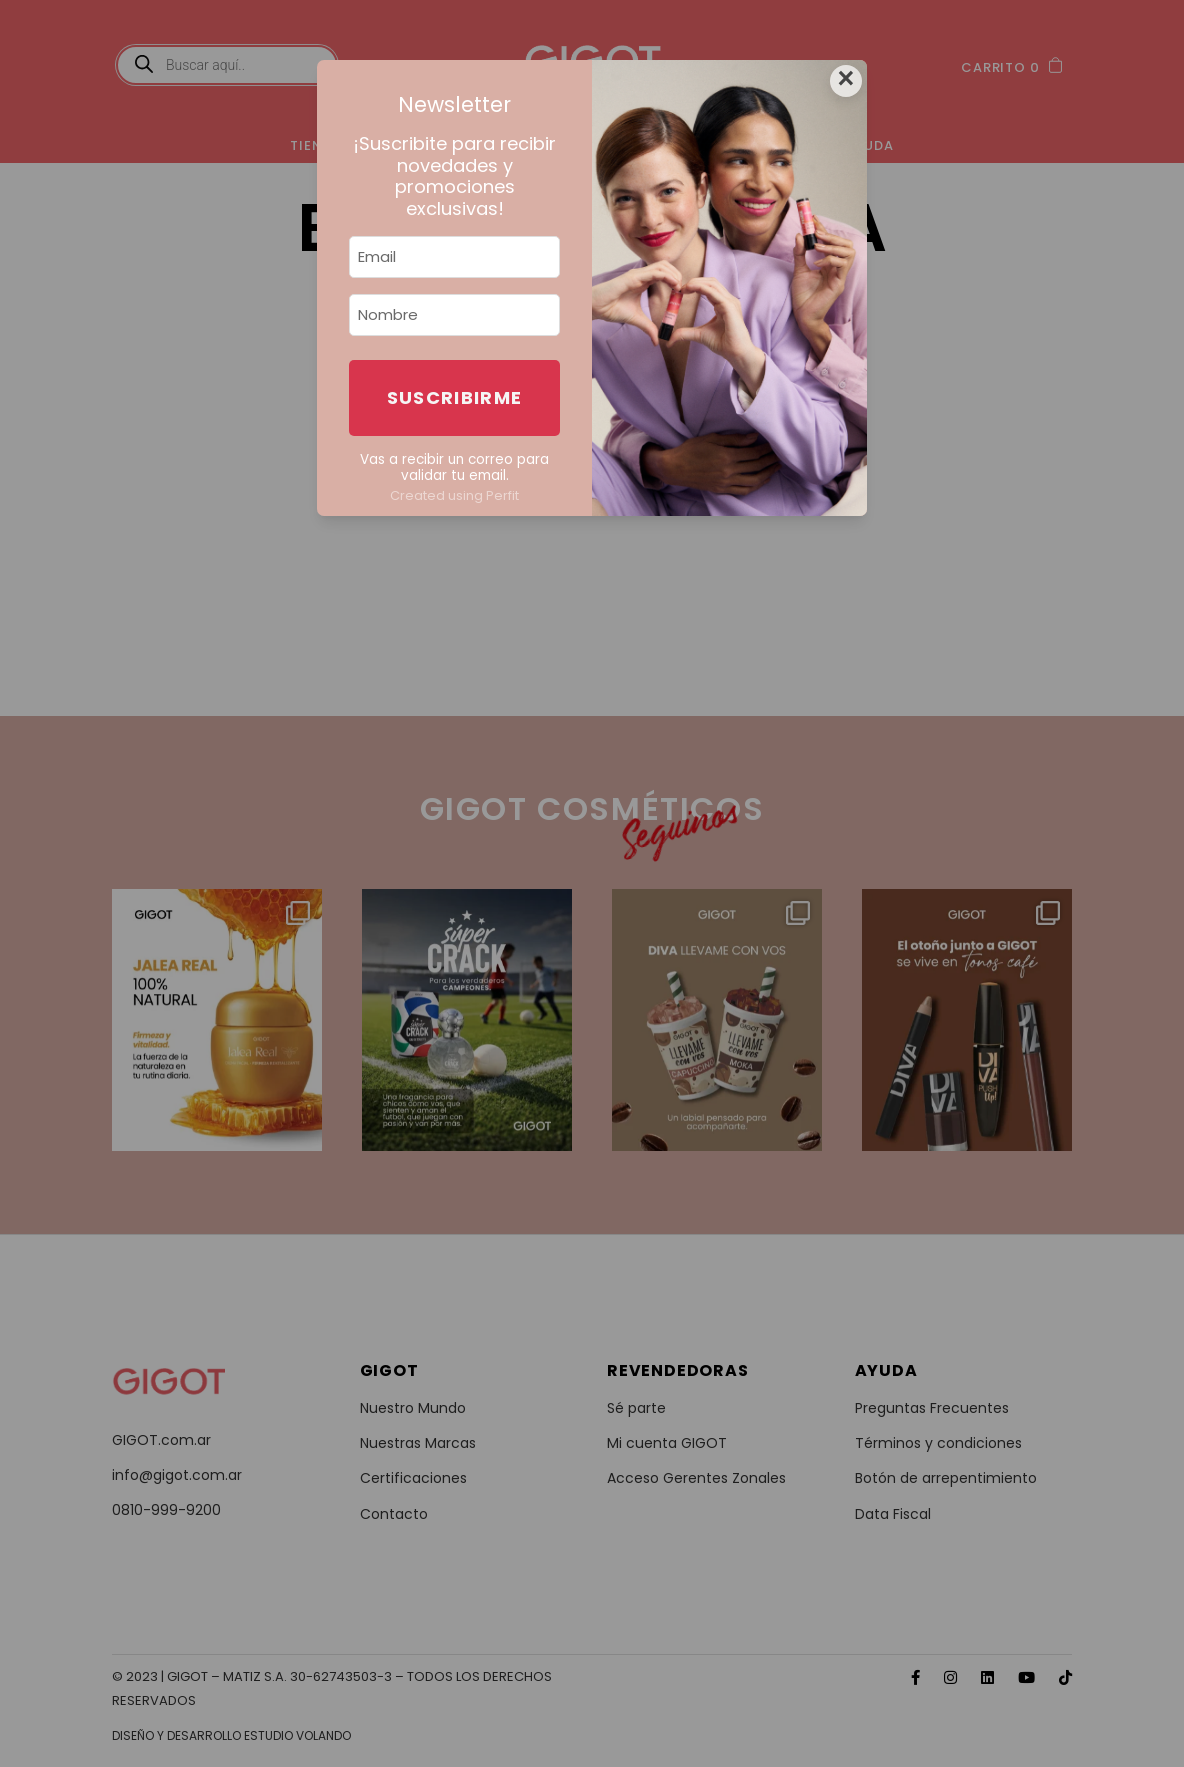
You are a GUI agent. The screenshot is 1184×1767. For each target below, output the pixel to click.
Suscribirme (455, 397)
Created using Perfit (454, 495)
